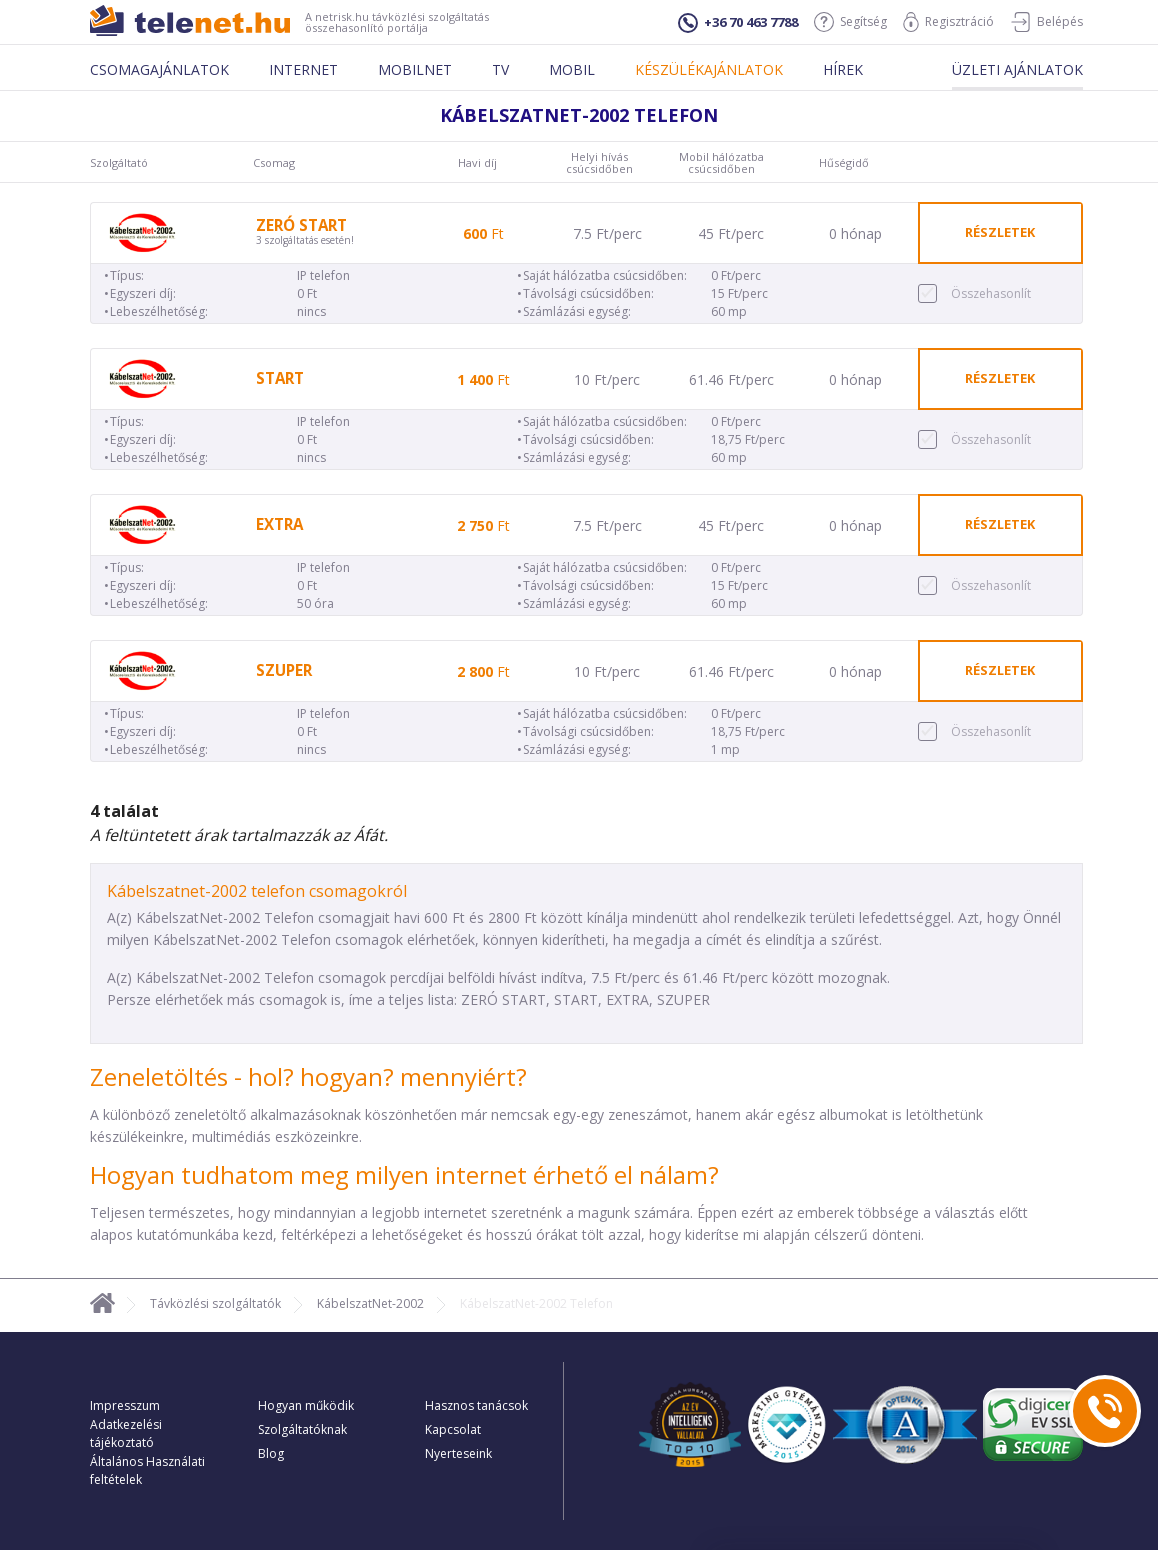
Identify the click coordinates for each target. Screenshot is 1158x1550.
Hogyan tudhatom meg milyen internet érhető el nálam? (404, 1174)
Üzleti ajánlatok (1017, 69)
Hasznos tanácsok (476, 1405)
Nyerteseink (458, 1453)
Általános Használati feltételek (147, 1470)
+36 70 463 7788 (738, 23)
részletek (1000, 232)
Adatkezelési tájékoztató (126, 1433)
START (280, 378)
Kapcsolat (453, 1429)
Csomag (274, 163)
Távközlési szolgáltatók (215, 1303)
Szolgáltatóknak (302, 1429)
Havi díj (477, 163)
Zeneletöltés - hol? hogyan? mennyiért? (308, 1076)
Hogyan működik (306, 1405)
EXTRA (279, 524)
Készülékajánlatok (709, 69)
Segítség (850, 22)
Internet (303, 69)
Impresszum (125, 1405)
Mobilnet (415, 69)
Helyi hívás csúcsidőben (599, 163)
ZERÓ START (301, 225)
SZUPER (284, 670)
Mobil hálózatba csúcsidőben (721, 163)
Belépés (1046, 22)
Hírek (843, 69)
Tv (500, 69)
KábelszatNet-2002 (370, 1303)
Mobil (572, 69)
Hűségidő (844, 163)
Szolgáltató (119, 163)
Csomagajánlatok (159, 69)
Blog (271, 1453)
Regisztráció (948, 22)
